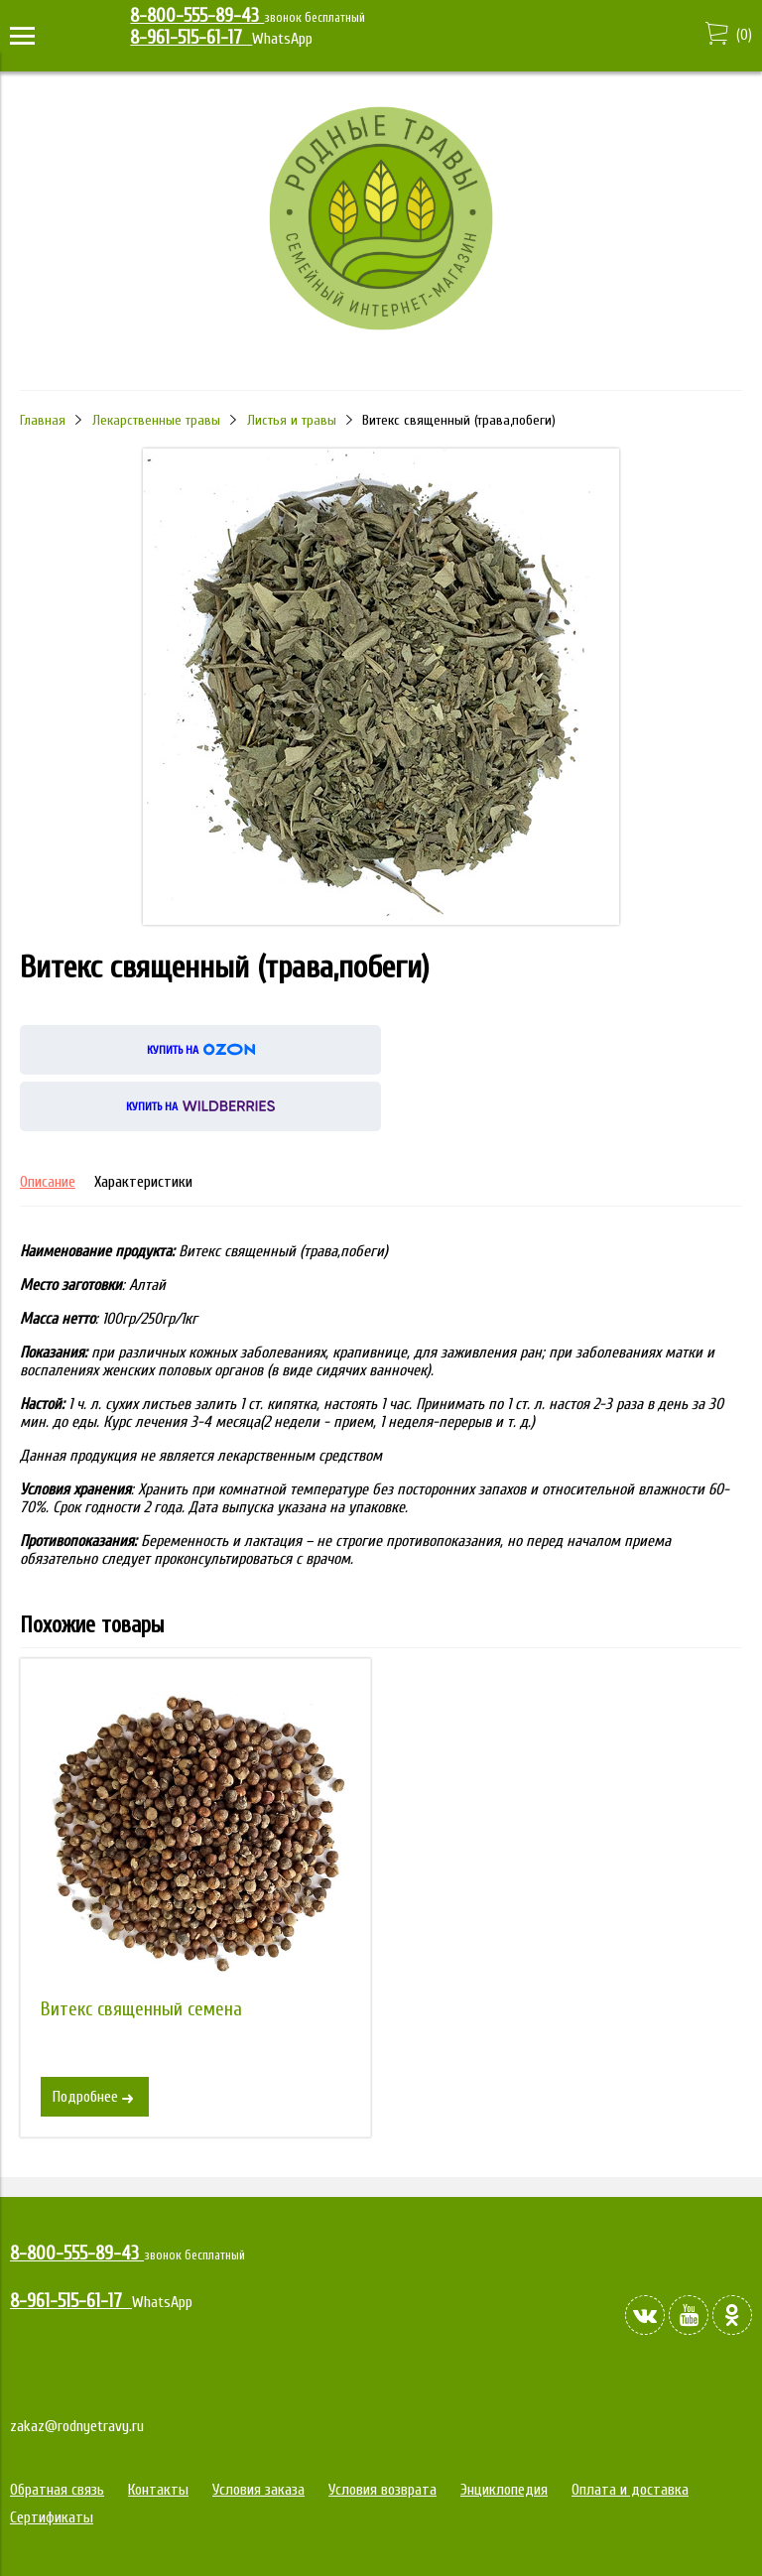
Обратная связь (57, 2490)
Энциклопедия (504, 2490)
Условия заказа (258, 2490)
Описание (47, 1182)
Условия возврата (382, 2490)
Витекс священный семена (141, 2009)
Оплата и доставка (630, 2490)
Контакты (158, 2490)
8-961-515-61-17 (191, 38)
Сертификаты (51, 2517)
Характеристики (143, 1182)
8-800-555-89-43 (197, 16)
